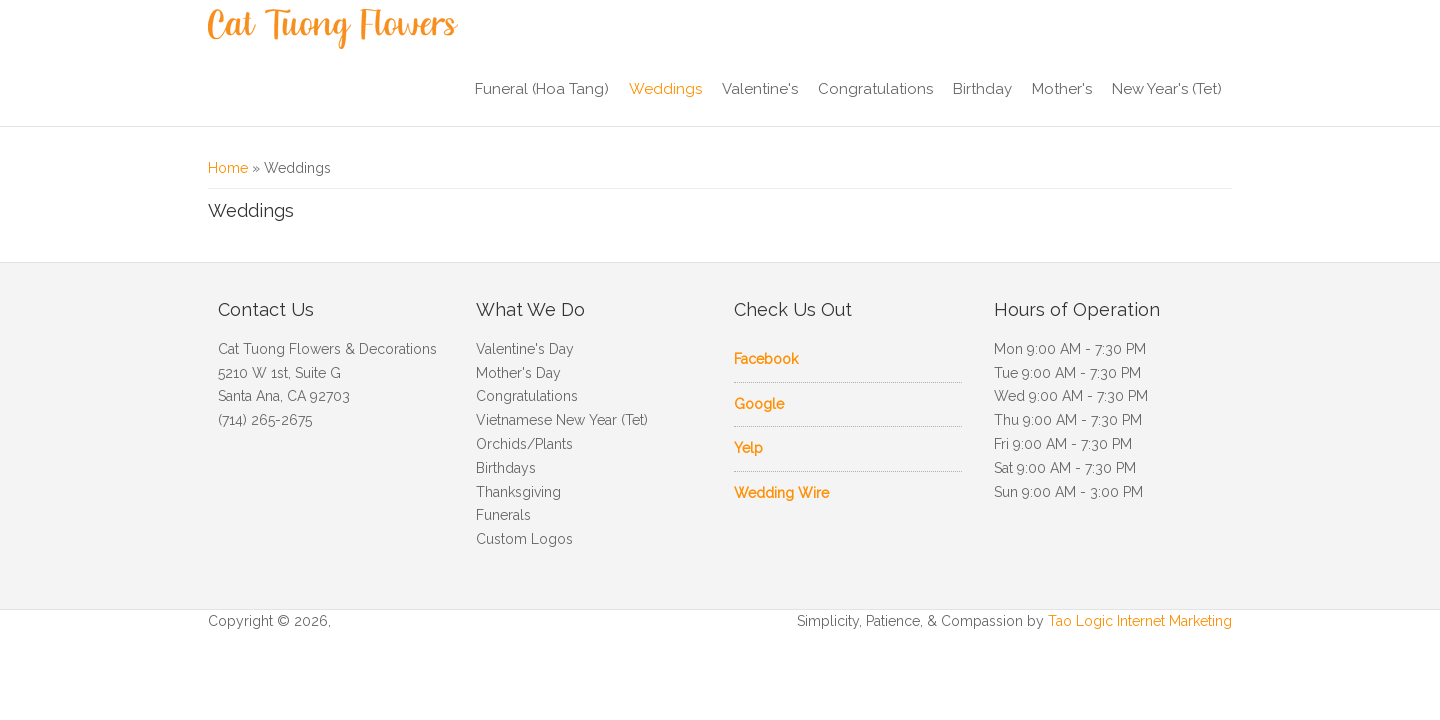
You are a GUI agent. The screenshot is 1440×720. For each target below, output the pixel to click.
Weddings (665, 89)
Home (228, 168)
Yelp (748, 448)
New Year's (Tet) (1167, 89)
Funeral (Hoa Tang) (542, 89)
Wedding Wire (781, 493)
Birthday (982, 89)
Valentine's (760, 89)
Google (759, 404)
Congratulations (875, 89)
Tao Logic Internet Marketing (1140, 621)
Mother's (1062, 89)
